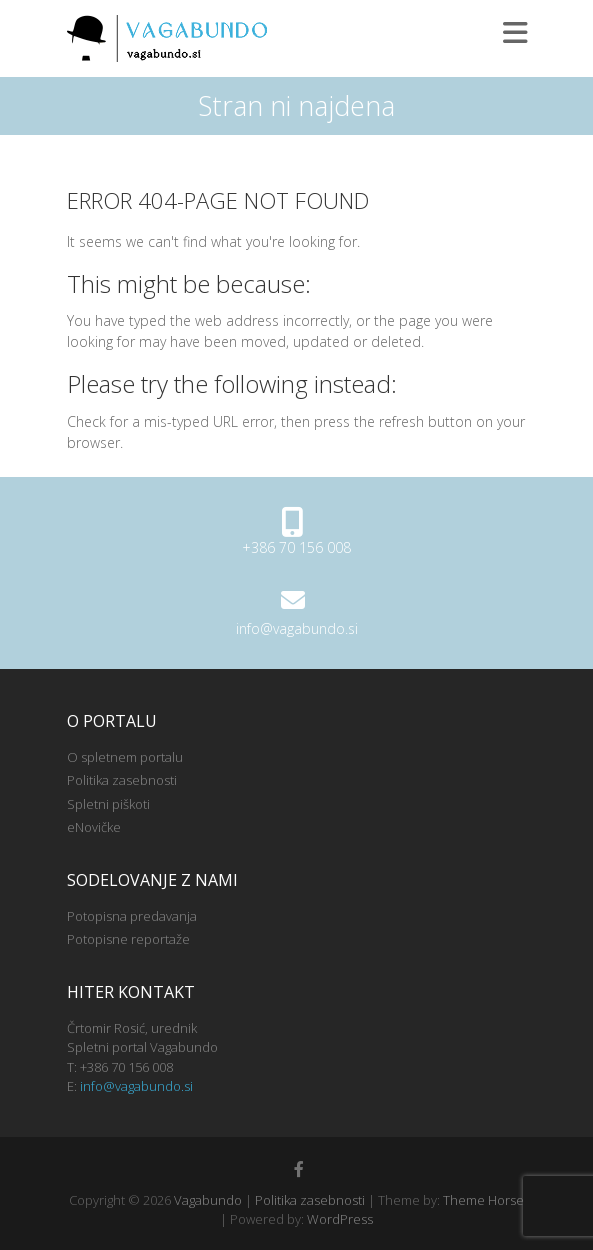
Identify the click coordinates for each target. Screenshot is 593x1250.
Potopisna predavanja (132, 916)
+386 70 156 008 (296, 547)
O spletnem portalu (125, 757)
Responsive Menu (515, 32)
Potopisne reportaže (128, 939)
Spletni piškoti (108, 804)
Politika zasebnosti (122, 780)
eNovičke (94, 827)
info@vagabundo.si (297, 628)
